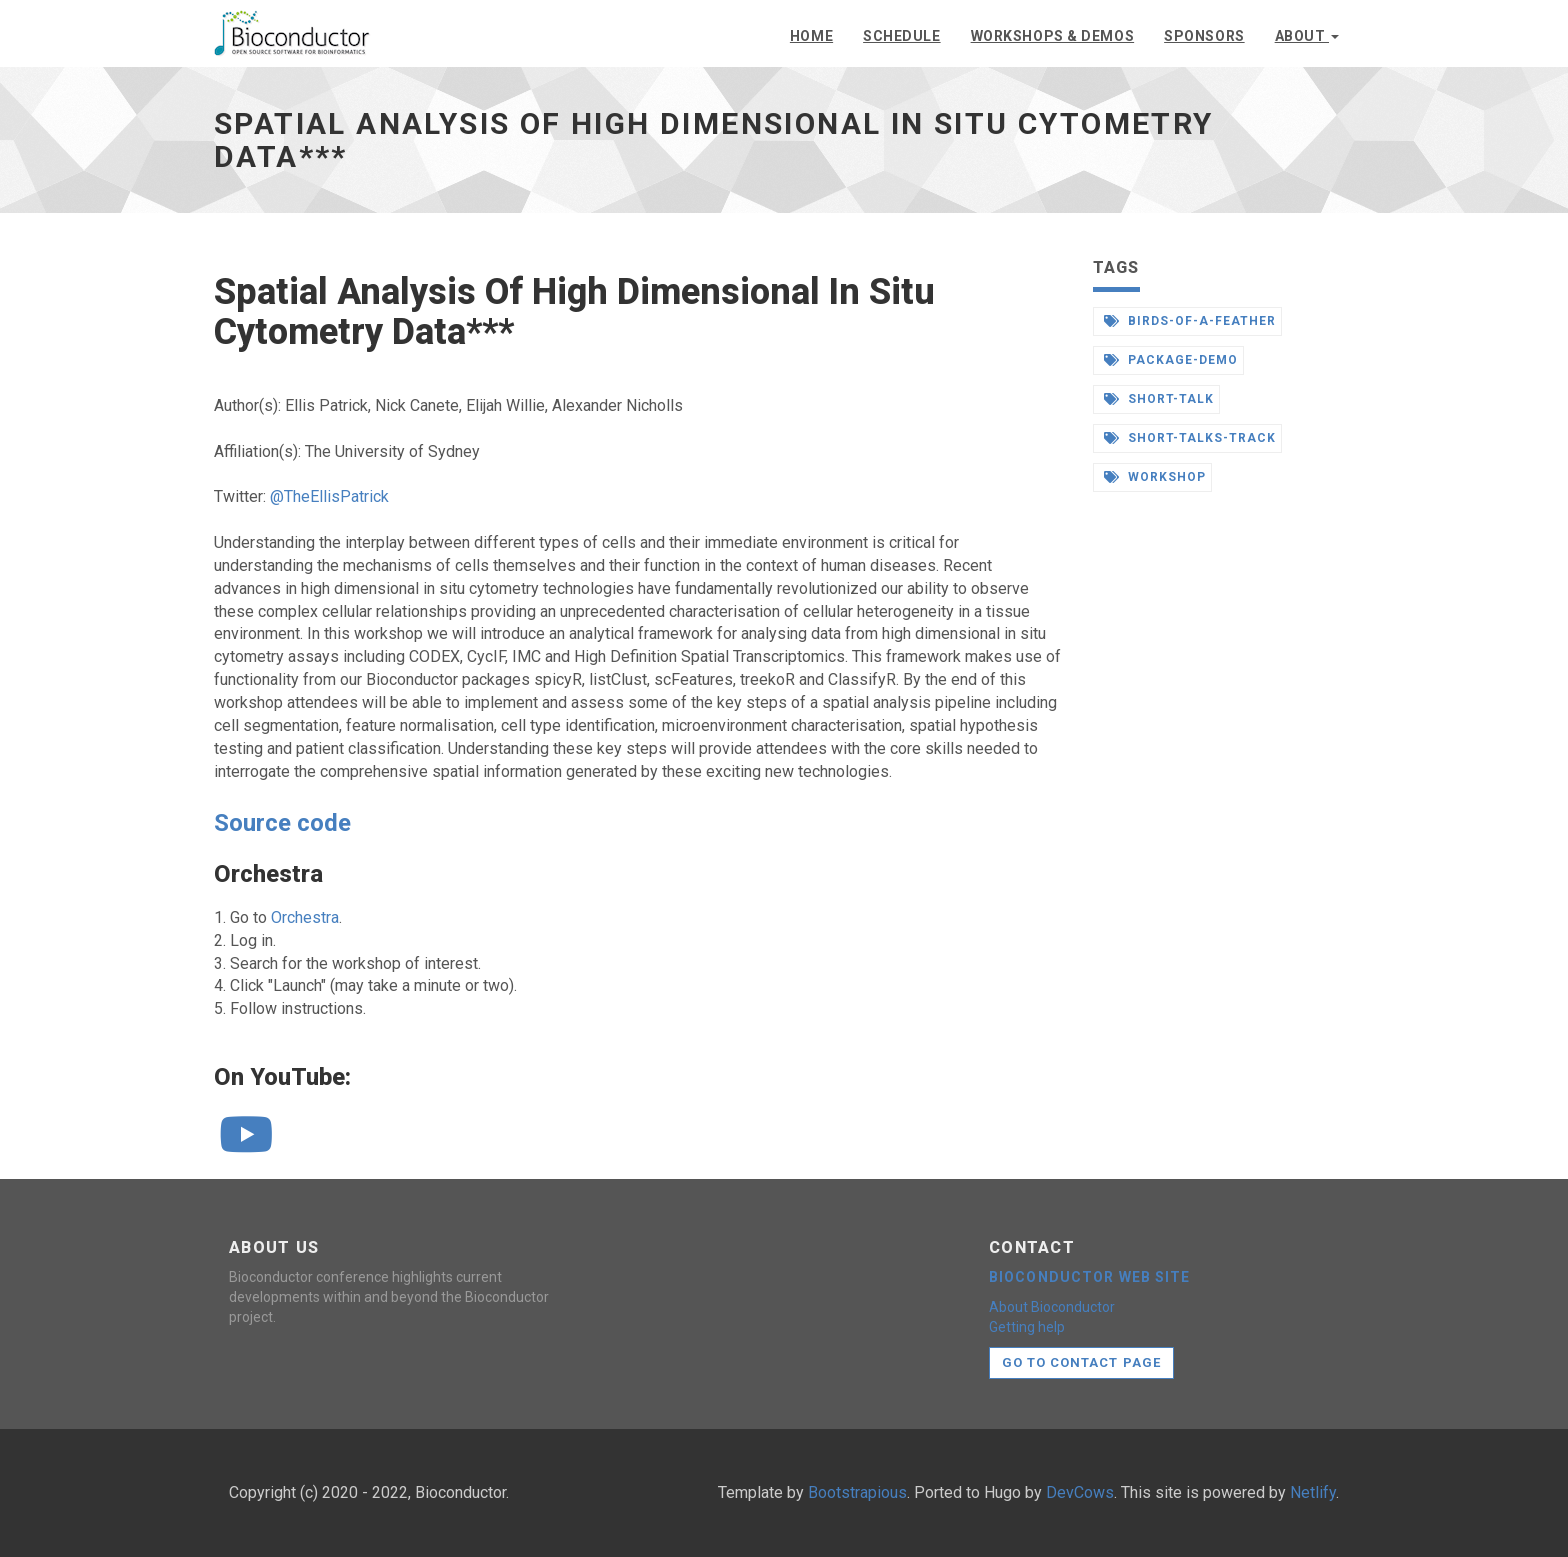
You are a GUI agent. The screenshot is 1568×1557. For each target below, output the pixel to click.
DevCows (1080, 1492)
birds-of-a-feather (1190, 321)
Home (811, 36)
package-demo (1171, 360)
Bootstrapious (857, 1492)
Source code (282, 823)
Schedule (901, 36)
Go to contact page (1081, 1362)
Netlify (1313, 1492)
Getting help (1027, 1327)
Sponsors (1204, 36)
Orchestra (305, 917)
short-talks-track (1190, 438)
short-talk (1159, 399)
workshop (1155, 477)
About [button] (1307, 36)
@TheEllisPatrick (329, 496)
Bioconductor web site (1090, 1277)
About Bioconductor (1052, 1307)
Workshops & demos (1053, 36)
